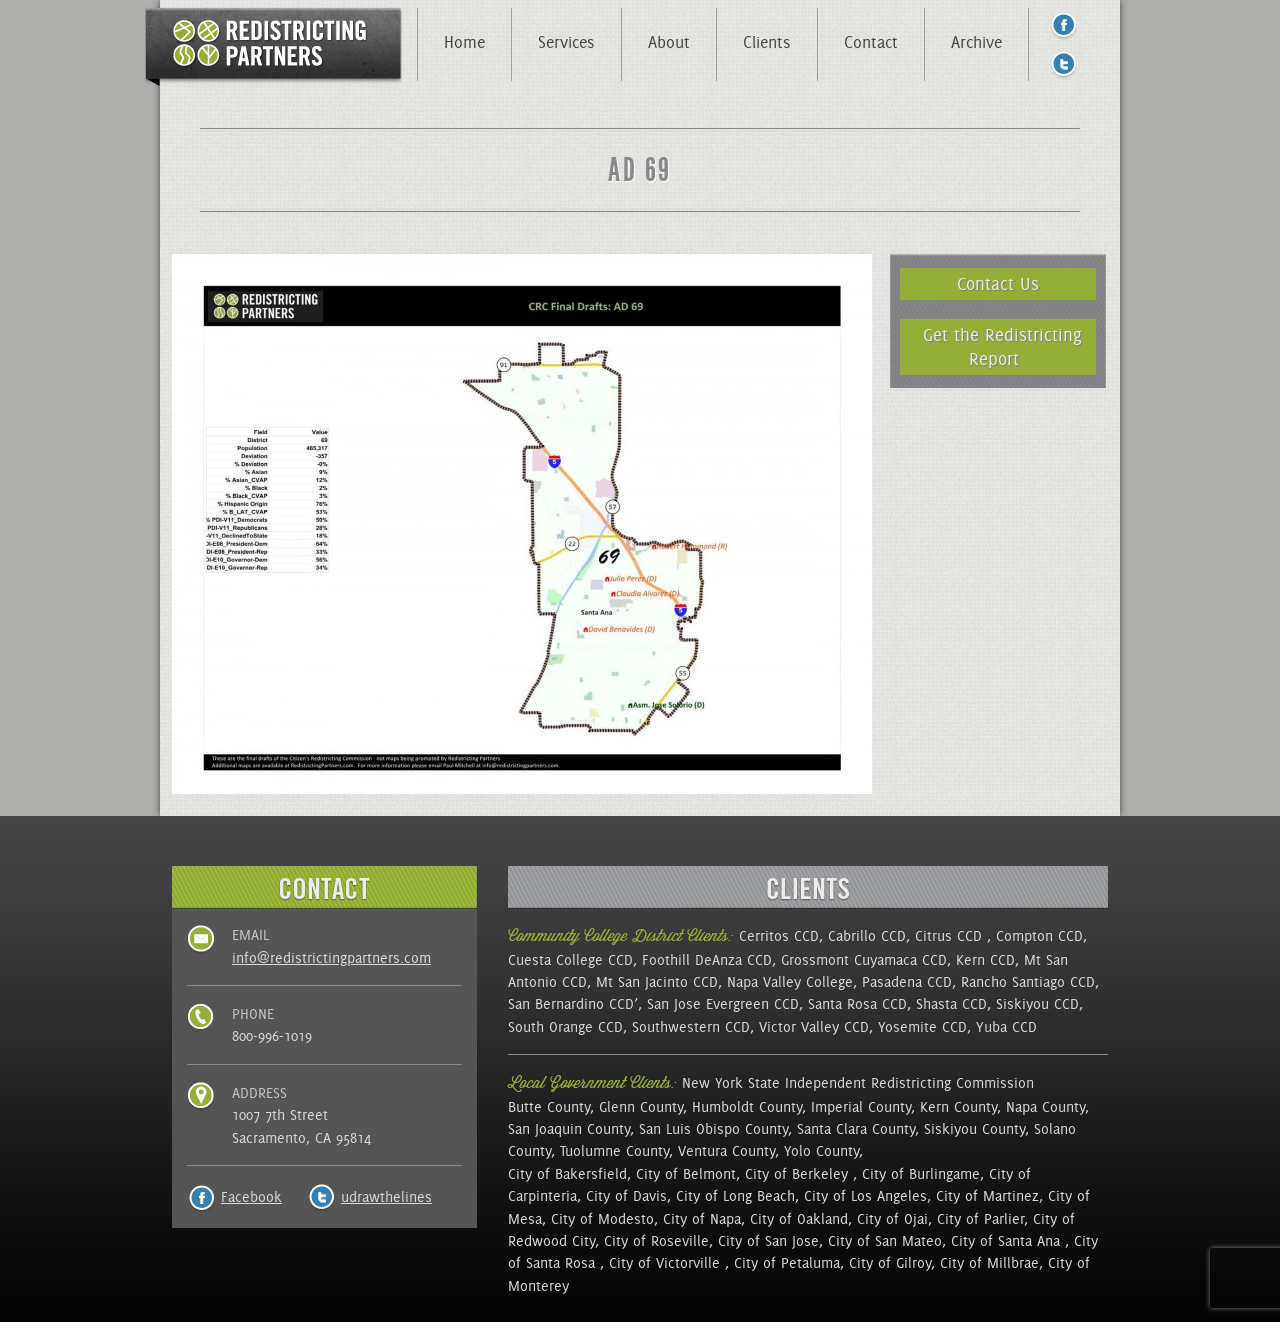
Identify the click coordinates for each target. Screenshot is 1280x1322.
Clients (767, 42)
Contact (871, 42)
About (669, 42)
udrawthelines (386, 1197)
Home (464, 42)
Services (566, 42)
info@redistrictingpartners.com (331, 958)
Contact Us (998, 283)
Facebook (251, 1197)
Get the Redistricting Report (1002, 346)
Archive (976, 42)
